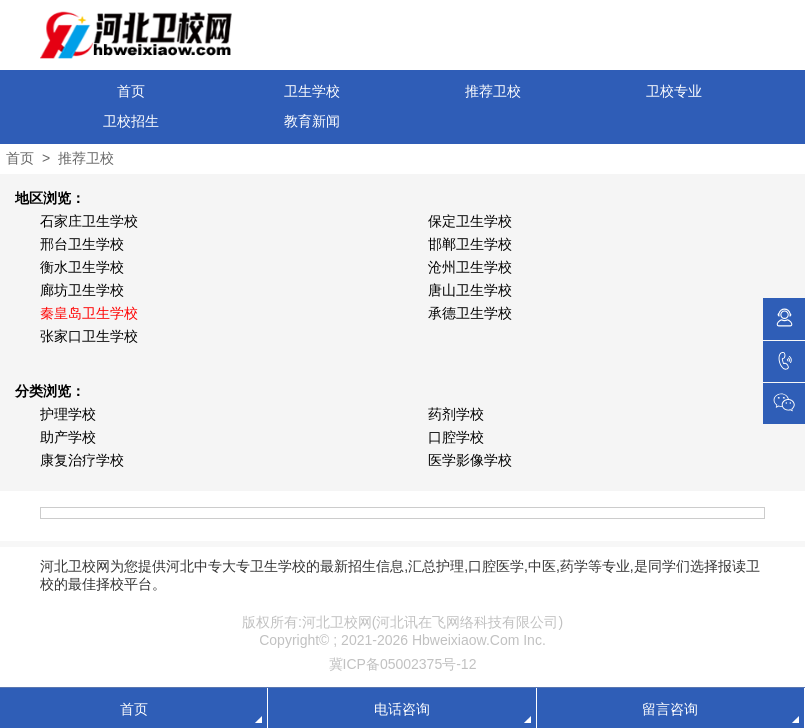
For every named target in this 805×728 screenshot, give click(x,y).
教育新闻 (312, 121)
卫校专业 (674, 91)
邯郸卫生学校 (470, 244)
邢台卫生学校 (82, 244)
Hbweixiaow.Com (465, 640)
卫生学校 (312, 91)
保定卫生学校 (470, 221)
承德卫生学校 (470, 313)
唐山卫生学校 (470, 290)
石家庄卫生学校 (89, 221)
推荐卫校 (493, 91)
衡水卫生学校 (82, 267)
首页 (131, 91)
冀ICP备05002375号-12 (403, 664)
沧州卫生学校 (470, 267)
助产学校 (68, 437)
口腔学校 (456, 437)
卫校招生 (131, 121)
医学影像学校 (470, 460)
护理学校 (68, 414)
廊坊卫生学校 (82, 290)
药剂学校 (456, 414)
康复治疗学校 (82, 460)
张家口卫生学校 (89, 336)
